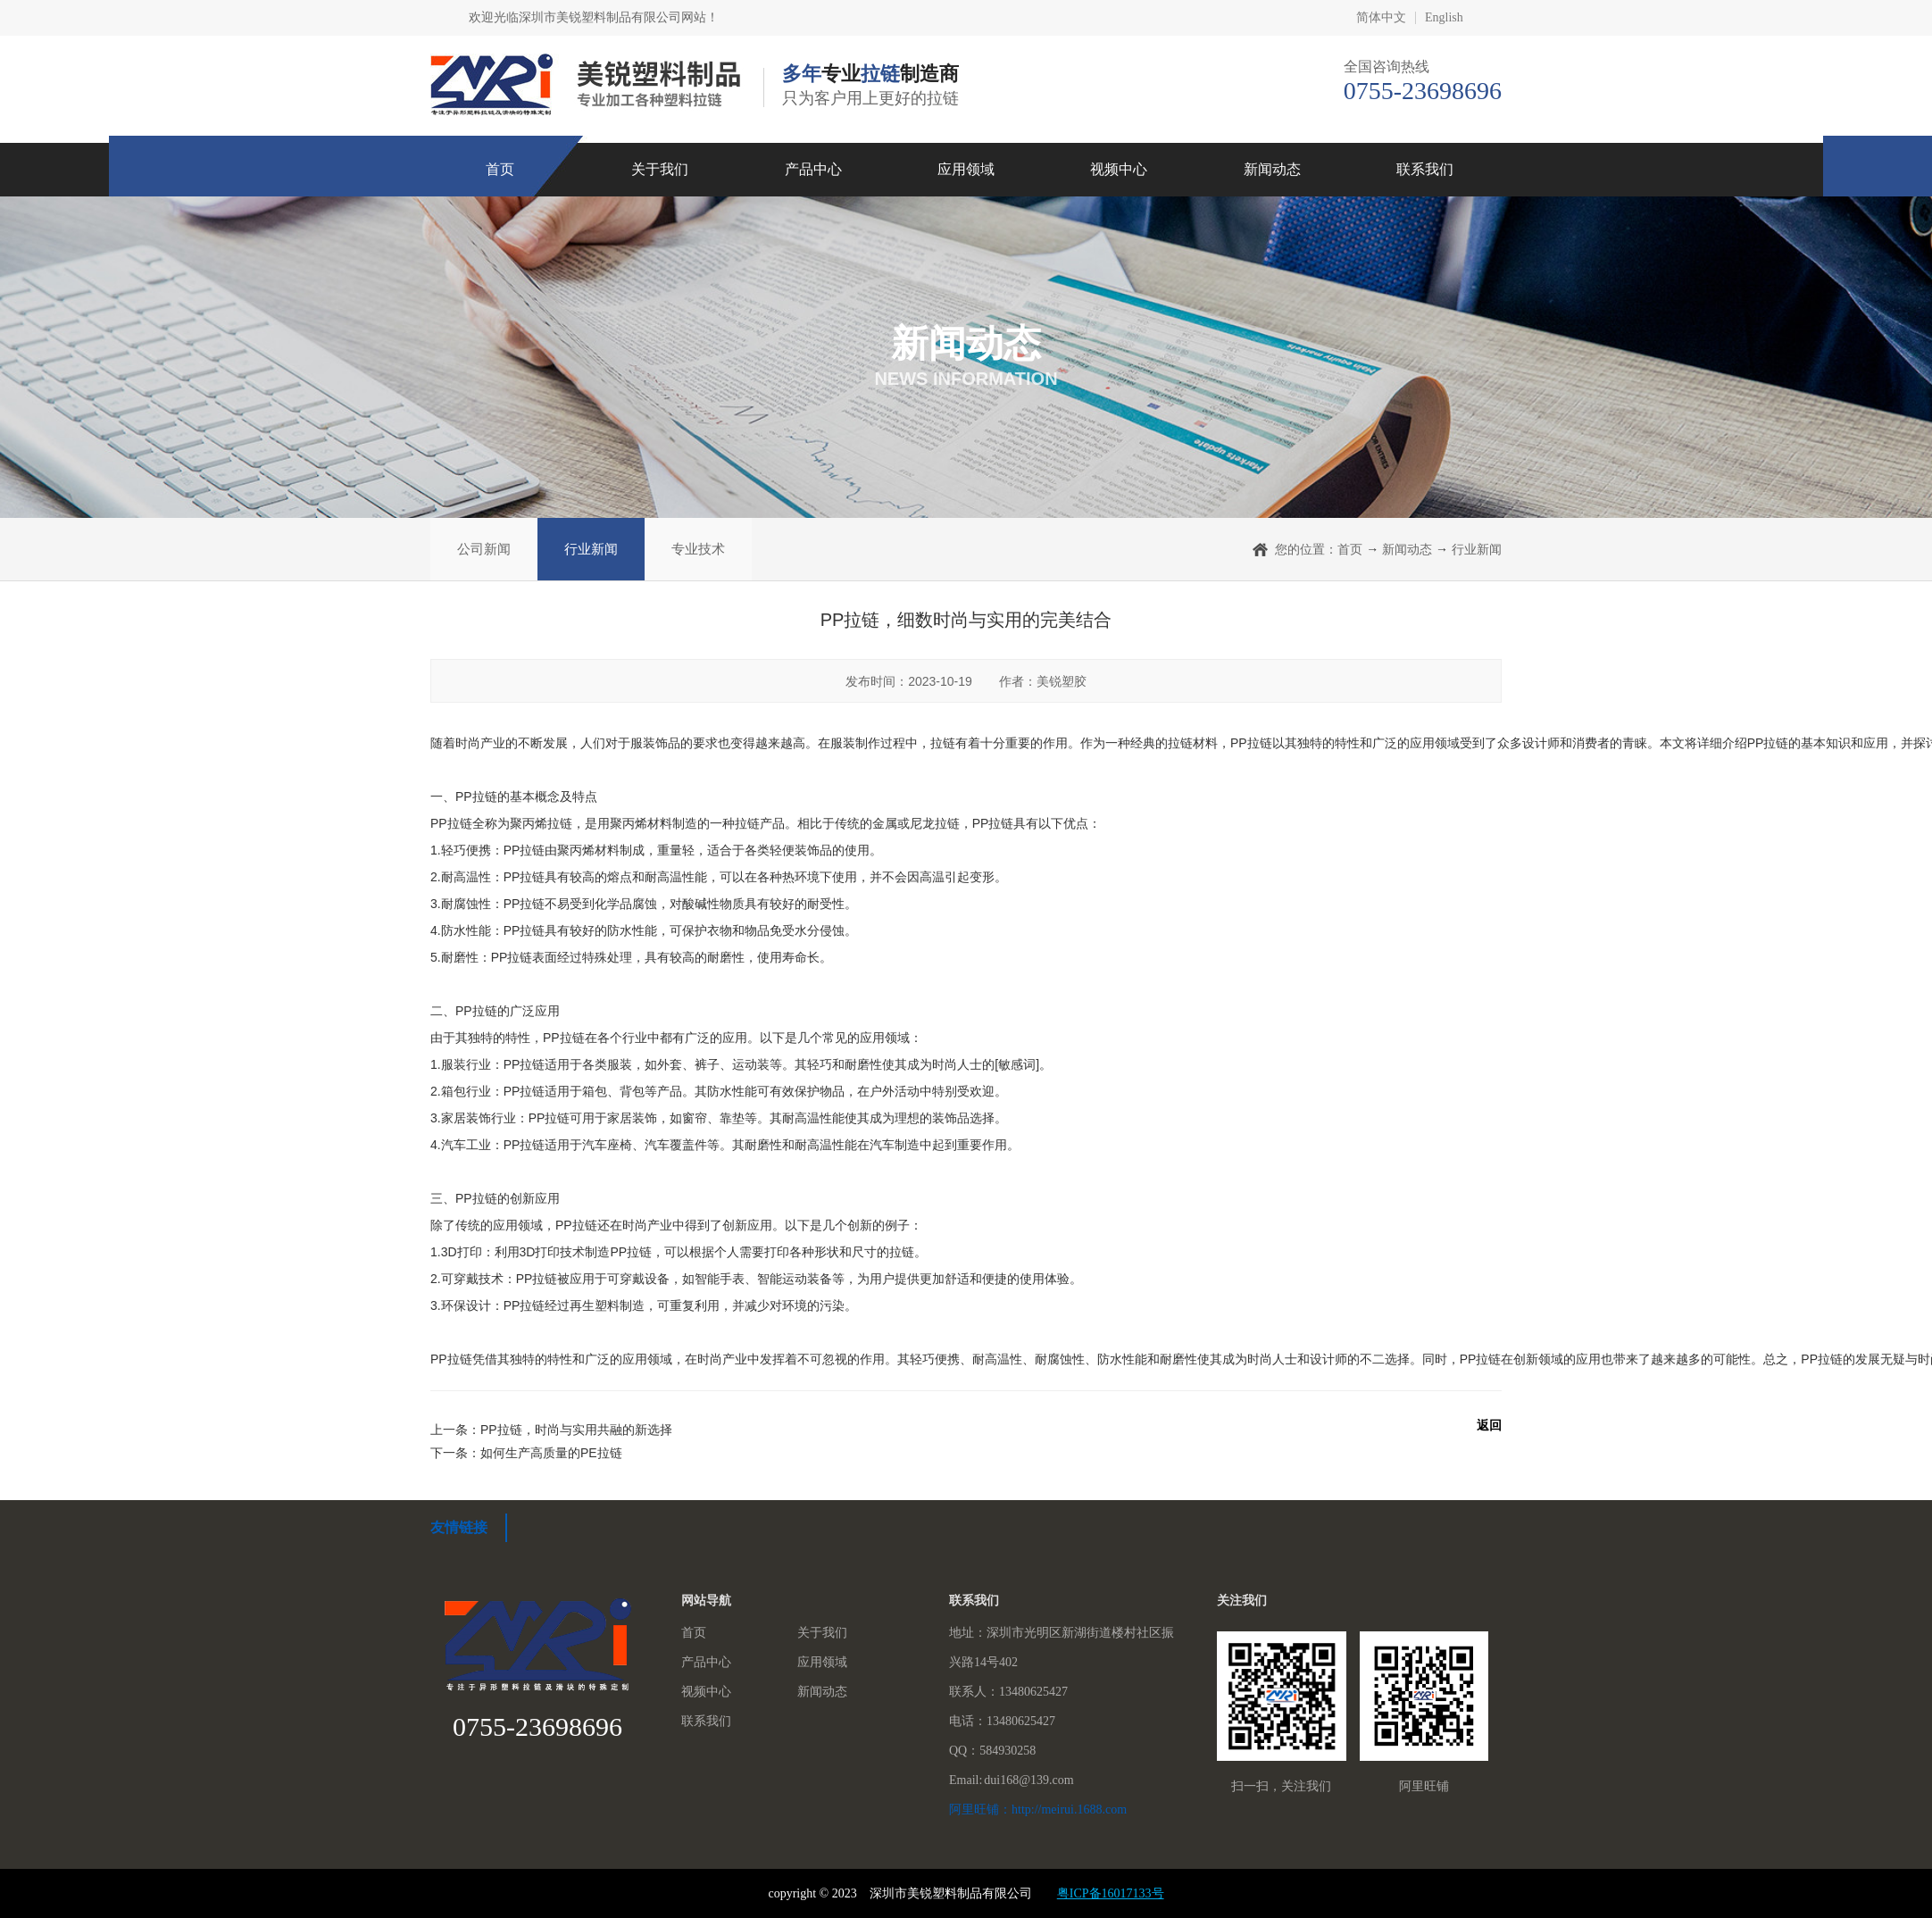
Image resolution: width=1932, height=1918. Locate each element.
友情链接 (458, 1527)
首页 (500, 169)
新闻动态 (1272, 169)
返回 (1489, 1425)
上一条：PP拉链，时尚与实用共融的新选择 (551, 1429)
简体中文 (1381, 18)
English (1444, 18)
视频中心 (1118, 169)
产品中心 (813, 169)
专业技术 (698, 548)
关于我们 (659, 169)
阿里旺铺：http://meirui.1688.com (1038, 1809)
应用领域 (966, 169)
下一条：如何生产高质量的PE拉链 (526, 1453)
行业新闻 (591, 548)
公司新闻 (484, 548)
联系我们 (1424, 169)
